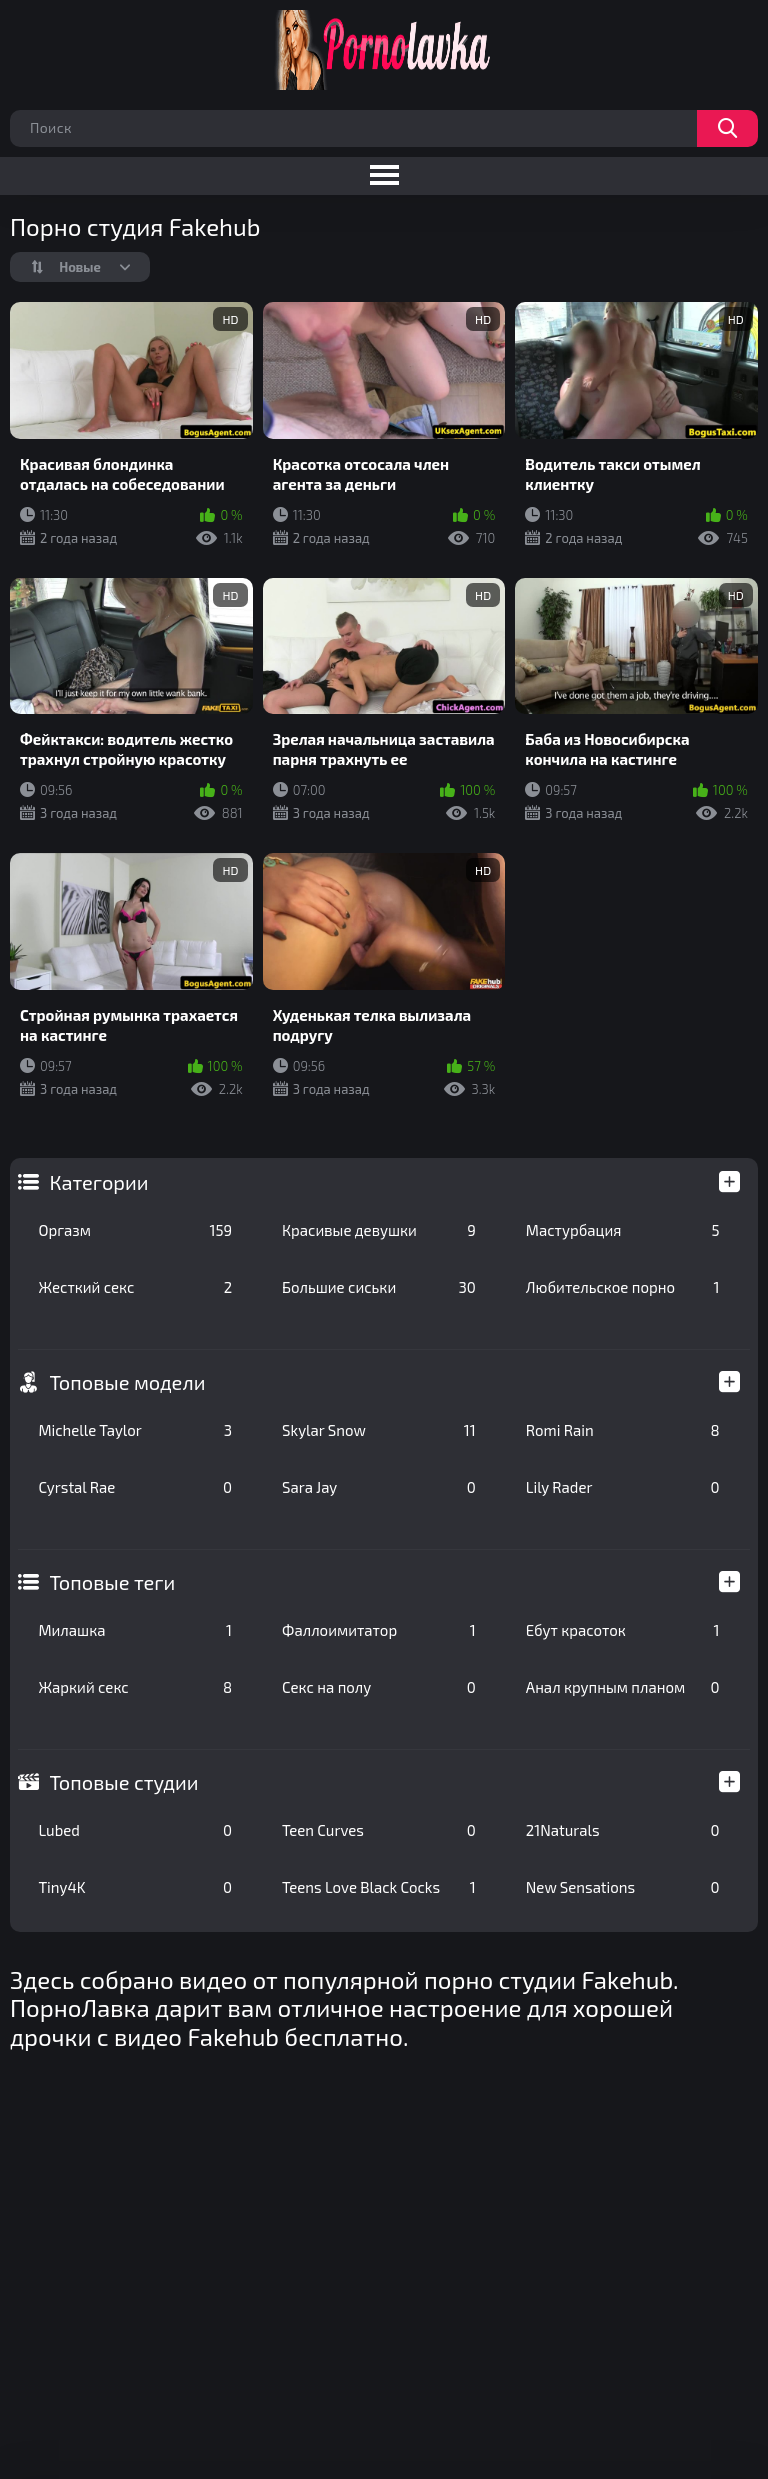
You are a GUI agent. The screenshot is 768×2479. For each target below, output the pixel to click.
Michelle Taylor (135, 1430)
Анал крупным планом (623, 1687)
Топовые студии (123, 1782)
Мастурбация (623, 1230)
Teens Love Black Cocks (379, 1887)
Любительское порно (623, 1287)
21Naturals (623, 1830)
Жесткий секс (135, 1287)
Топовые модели (127, 1382)
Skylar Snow (379, 1430)
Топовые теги (112, 1582)
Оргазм (135, 1230)
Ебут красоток (623, 1630)
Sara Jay (379, 1487)
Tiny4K (135, 1887)
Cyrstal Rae (135, 1487)
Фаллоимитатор (379, 1630)
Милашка (135, 1630)
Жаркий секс (135, 1687)
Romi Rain (623, 1430)
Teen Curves (379, 1830)
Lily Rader (623, 1487)
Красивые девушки (379, 1230)
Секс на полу (379, 1687)
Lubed (135, 1830)
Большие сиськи (379, 1287)
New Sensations (623, 1887)
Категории (98, 1182)
